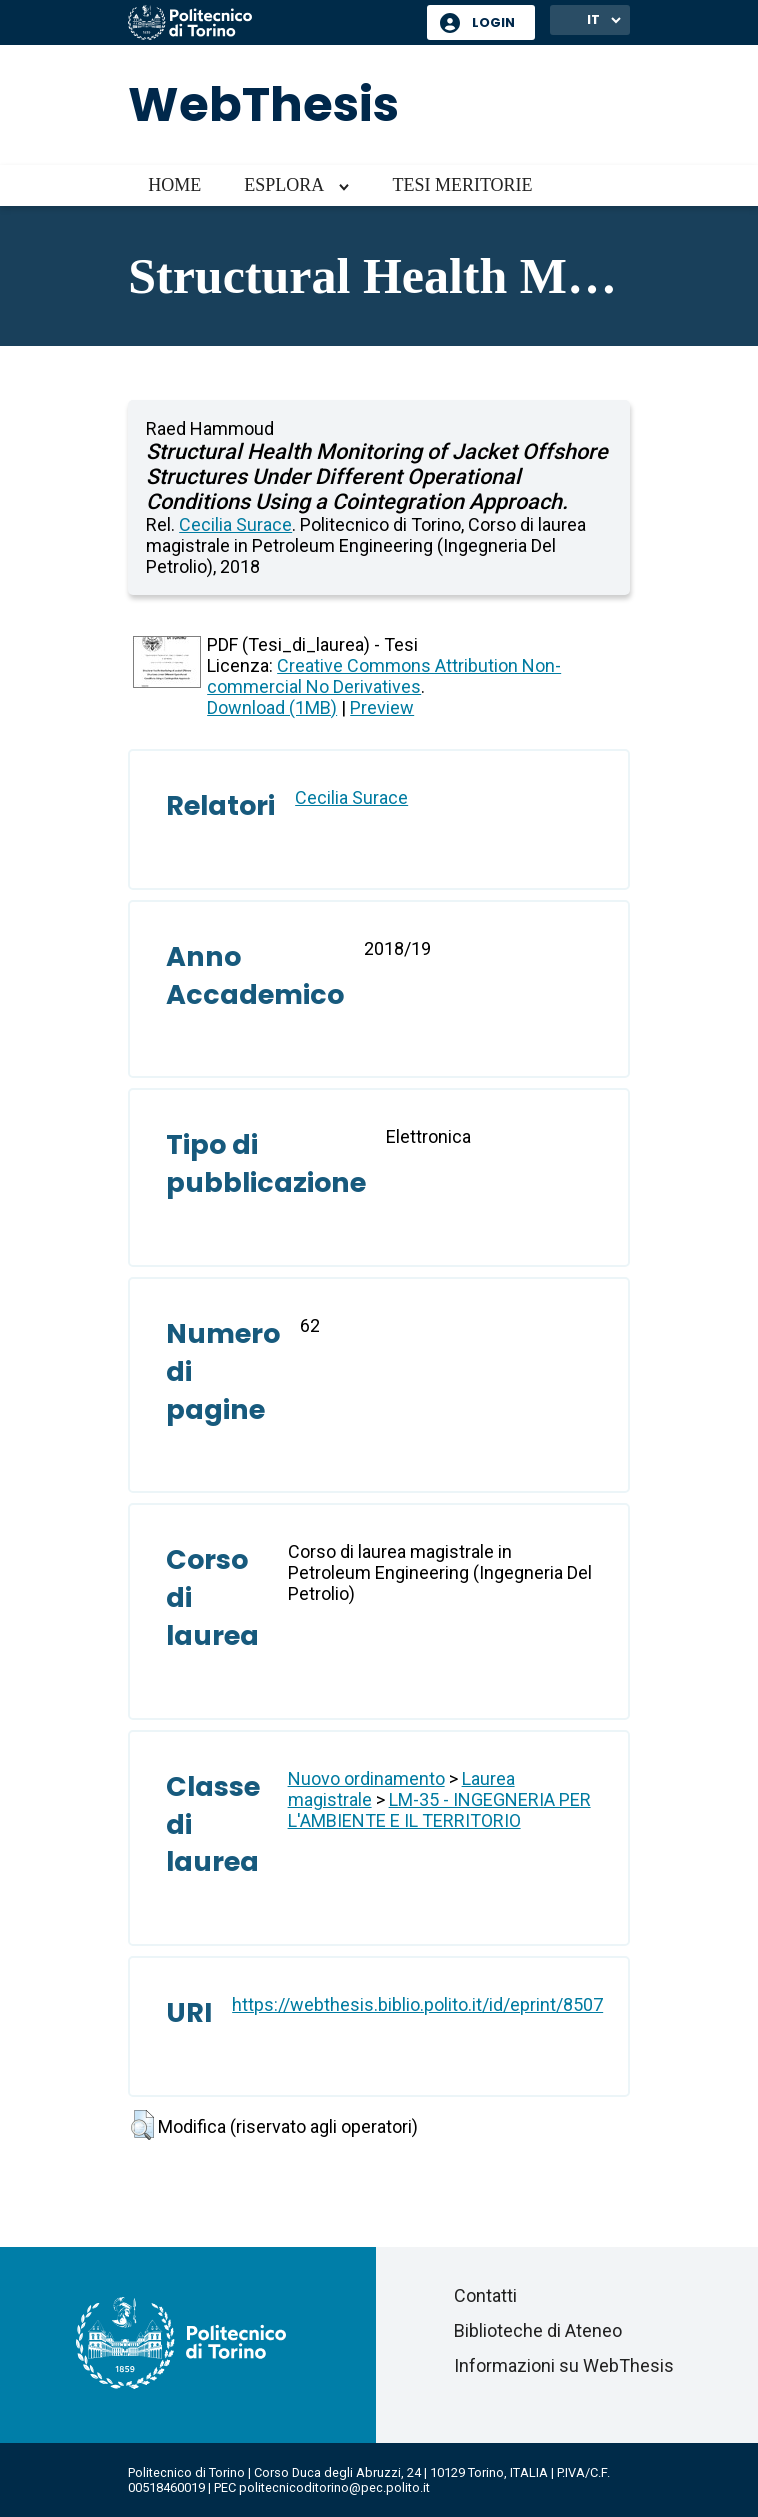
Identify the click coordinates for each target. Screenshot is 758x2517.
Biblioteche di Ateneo (538, 2330)
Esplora (284, 185)
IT (593, 19)
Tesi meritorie (462, 185)
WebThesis (263, 104)
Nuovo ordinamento (366, 1778)
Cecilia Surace (235, 524)
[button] (142, 2125)
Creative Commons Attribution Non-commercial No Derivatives (384, 676)
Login (493, 22)
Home (174, 185)
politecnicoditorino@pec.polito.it (334, 2487)
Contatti (485, 2295)
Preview (382, 707)
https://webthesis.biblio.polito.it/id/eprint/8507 (417, 2004)
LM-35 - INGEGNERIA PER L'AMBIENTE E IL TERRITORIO (439, 1810)
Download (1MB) (272, 707)
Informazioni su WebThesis (564, 2365)
